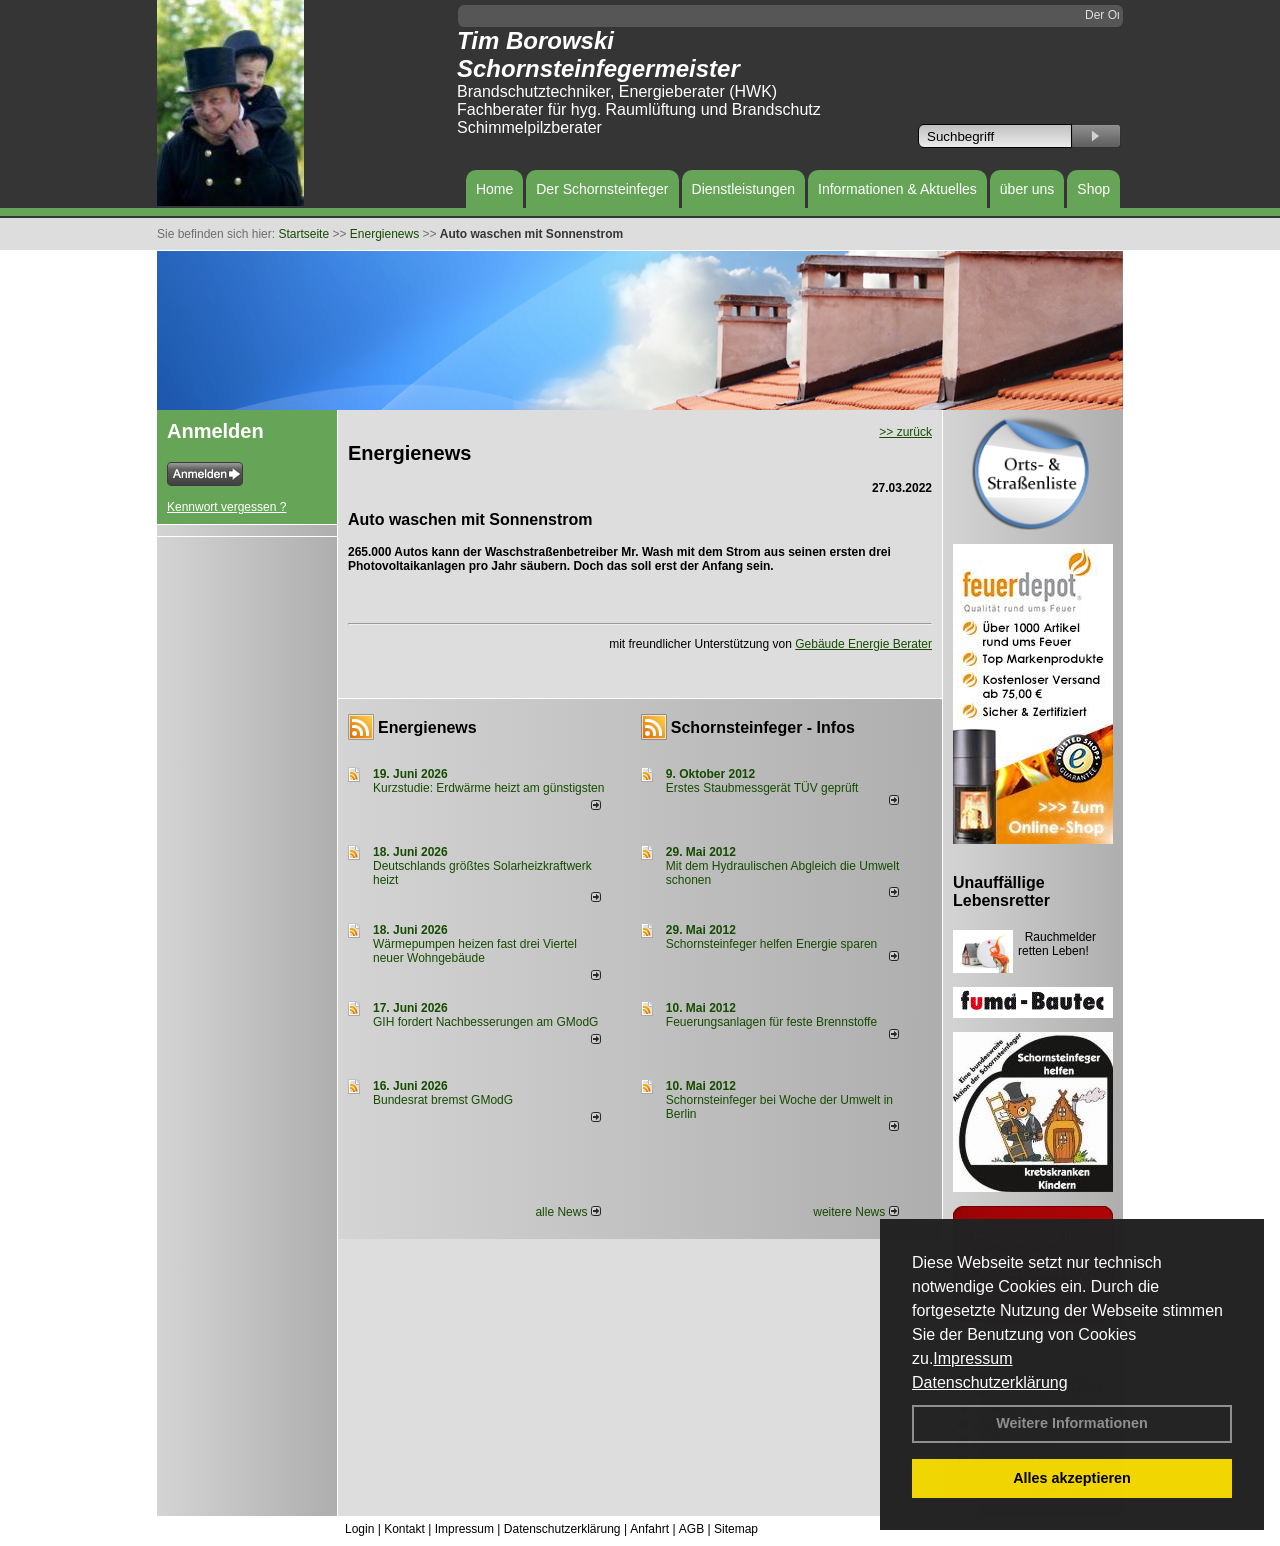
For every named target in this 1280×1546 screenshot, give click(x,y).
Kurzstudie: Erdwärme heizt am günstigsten (488, 788)
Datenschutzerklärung (990, 1382)
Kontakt (404, 1529)
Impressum (972, 1358)
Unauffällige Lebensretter (1001, 891)
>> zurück (905, 432)
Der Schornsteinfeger (602, 189)
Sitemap (736, 1529)
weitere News (855, 1212)
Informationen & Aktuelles (897, 189)
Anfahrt (649, 1529)
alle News (567, 1212)
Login (359, 1529)
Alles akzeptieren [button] (1072, 1478)
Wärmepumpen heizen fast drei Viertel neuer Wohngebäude (475, 951)
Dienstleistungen (744, 189)
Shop (1093, 189)
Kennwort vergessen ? (226, 507)
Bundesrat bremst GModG (443, 1100)
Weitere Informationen (1072, 1423)
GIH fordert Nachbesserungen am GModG (485, 1022)
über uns (1027, 189)
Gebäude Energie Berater (863, 644)
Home (494, 189)
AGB (691, 1529)
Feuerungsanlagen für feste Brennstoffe (771, 1022)
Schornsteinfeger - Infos (763, 727)
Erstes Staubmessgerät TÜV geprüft (762, 788)
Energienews (427, 727)
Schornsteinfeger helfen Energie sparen (771, 944)
